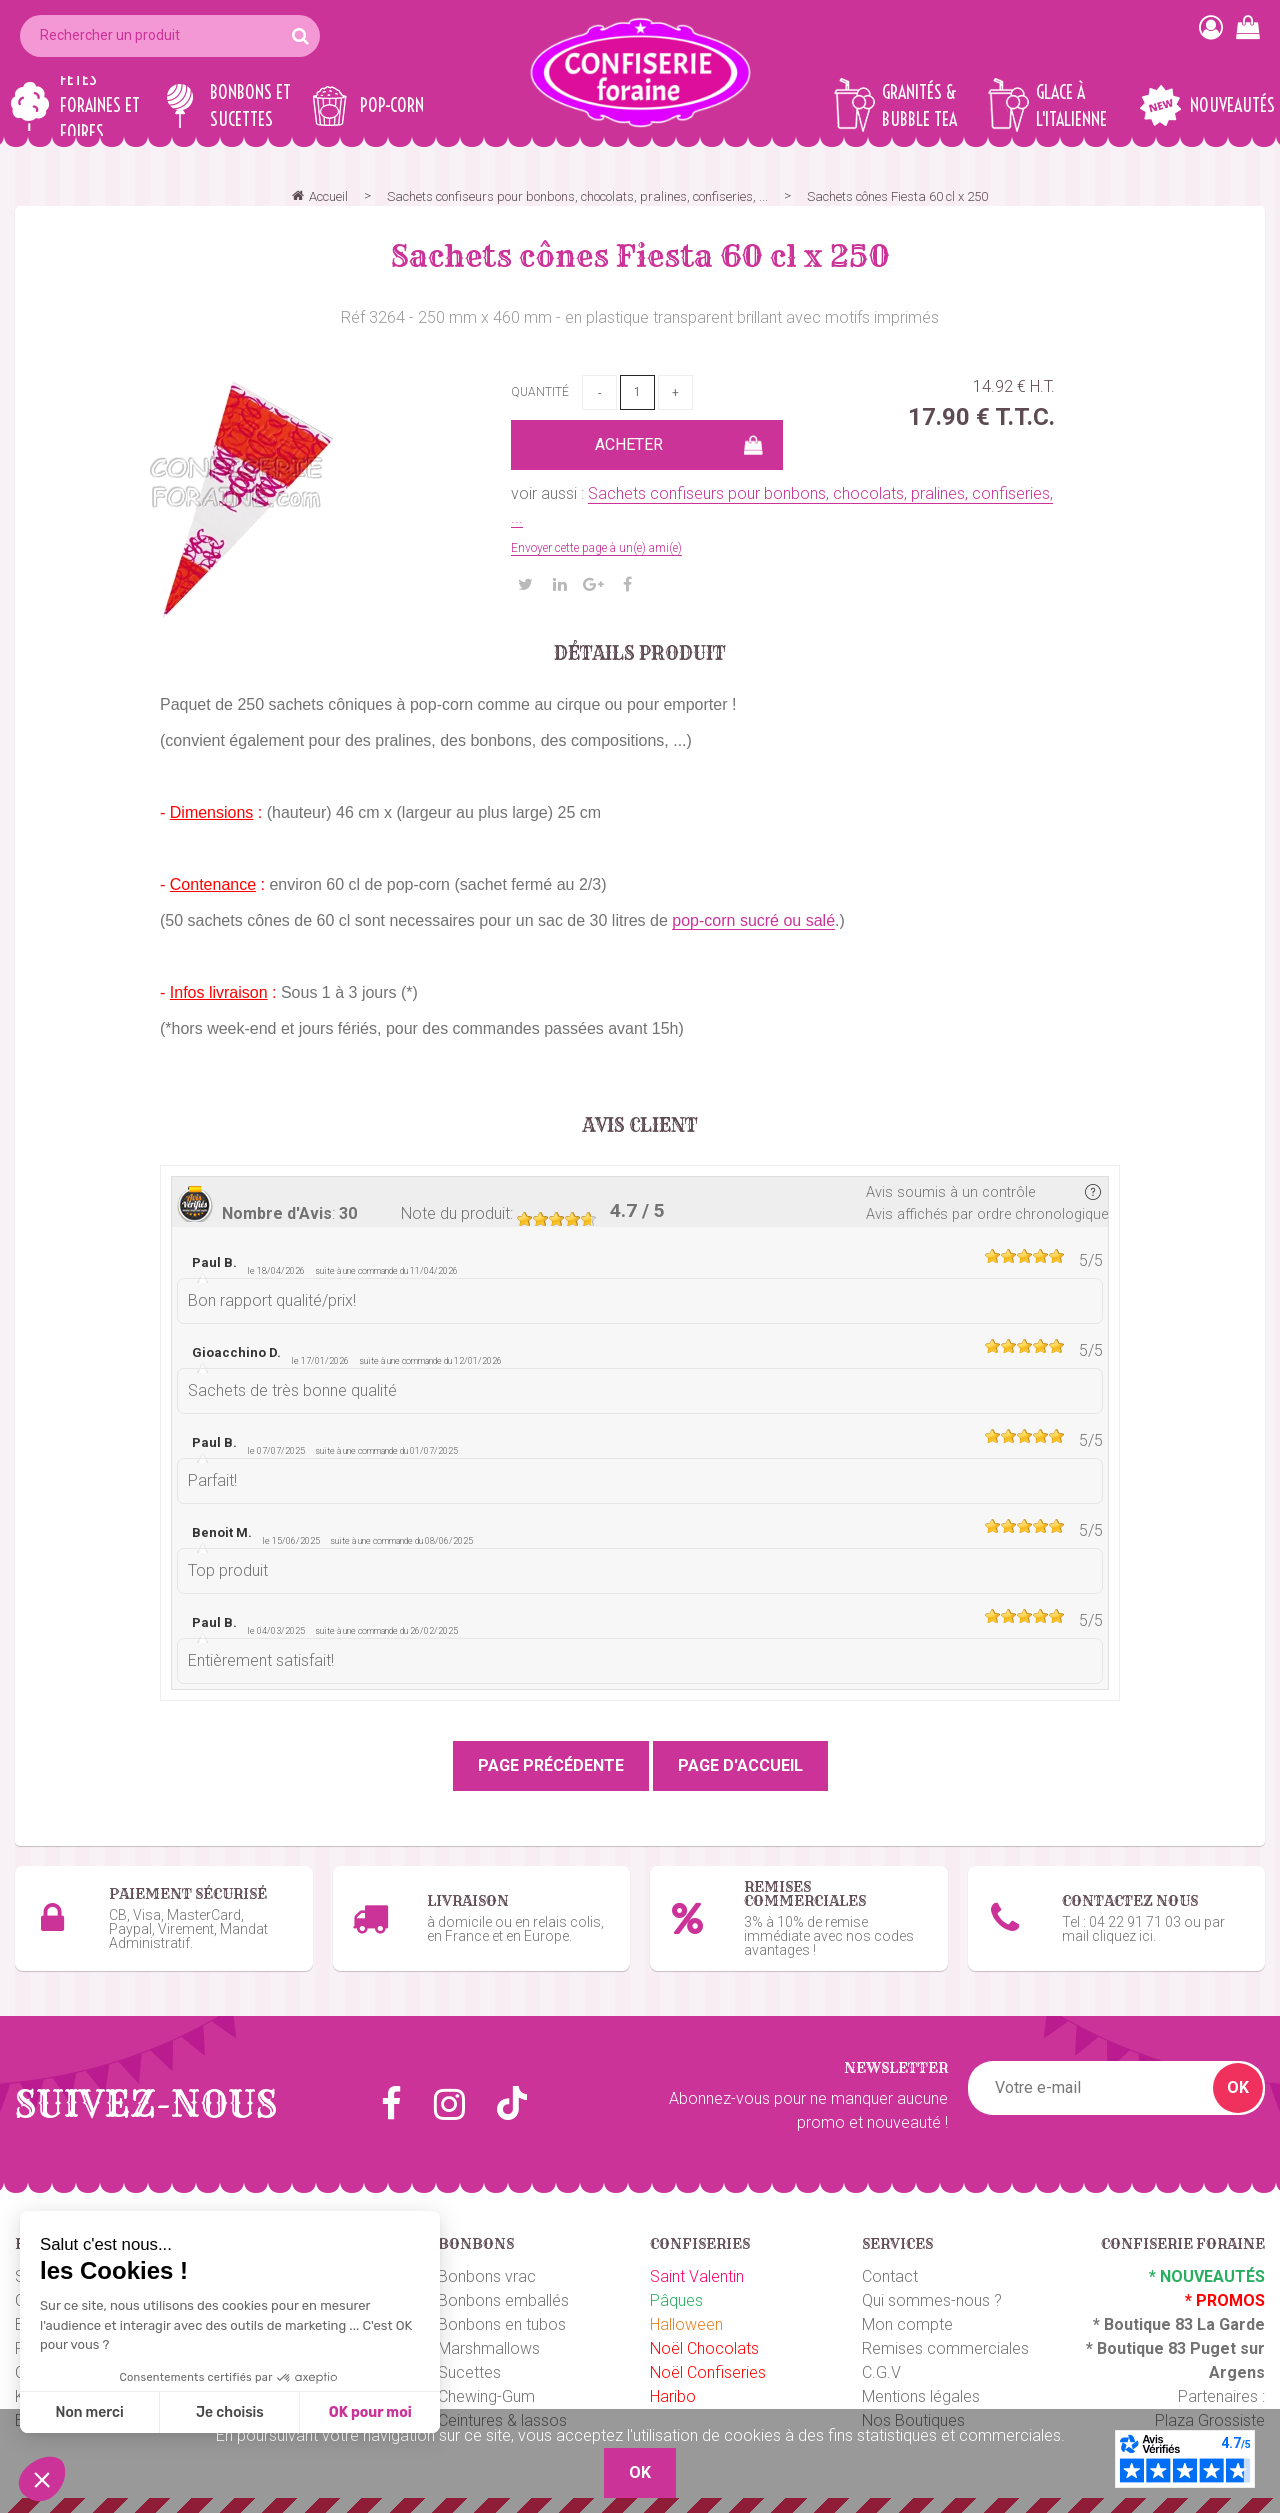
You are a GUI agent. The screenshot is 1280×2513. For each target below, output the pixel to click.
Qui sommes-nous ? (932, 2300)
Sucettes (469, 2372)
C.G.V (881, 2372)
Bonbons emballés (503, 2300)
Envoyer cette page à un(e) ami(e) (596, 548)
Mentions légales (921, 2396)
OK (1238, 2087)
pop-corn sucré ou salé (753, 920)
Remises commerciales (945, 2348)
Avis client (640, 1126)
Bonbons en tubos (502, 2324)
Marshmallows (489, 2348)
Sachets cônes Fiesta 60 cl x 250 (640, 256)
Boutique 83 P (1149, 2348)
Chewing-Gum (486, 2396)
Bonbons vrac (487, 2276)
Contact (890, 2276)
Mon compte (907, 2324)
